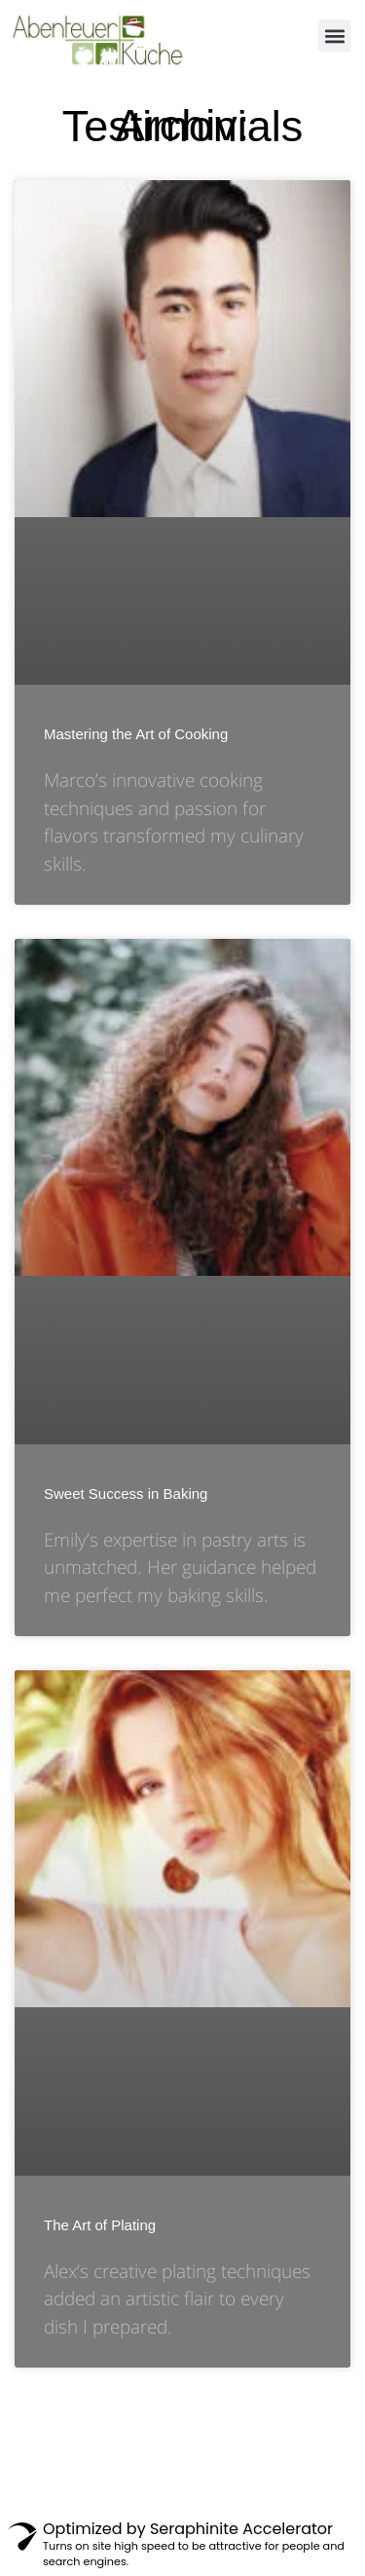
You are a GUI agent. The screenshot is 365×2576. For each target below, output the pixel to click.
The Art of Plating (100, 2225)
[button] (334, 35)
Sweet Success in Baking (125, 1493)
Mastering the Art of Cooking (136, 734)
